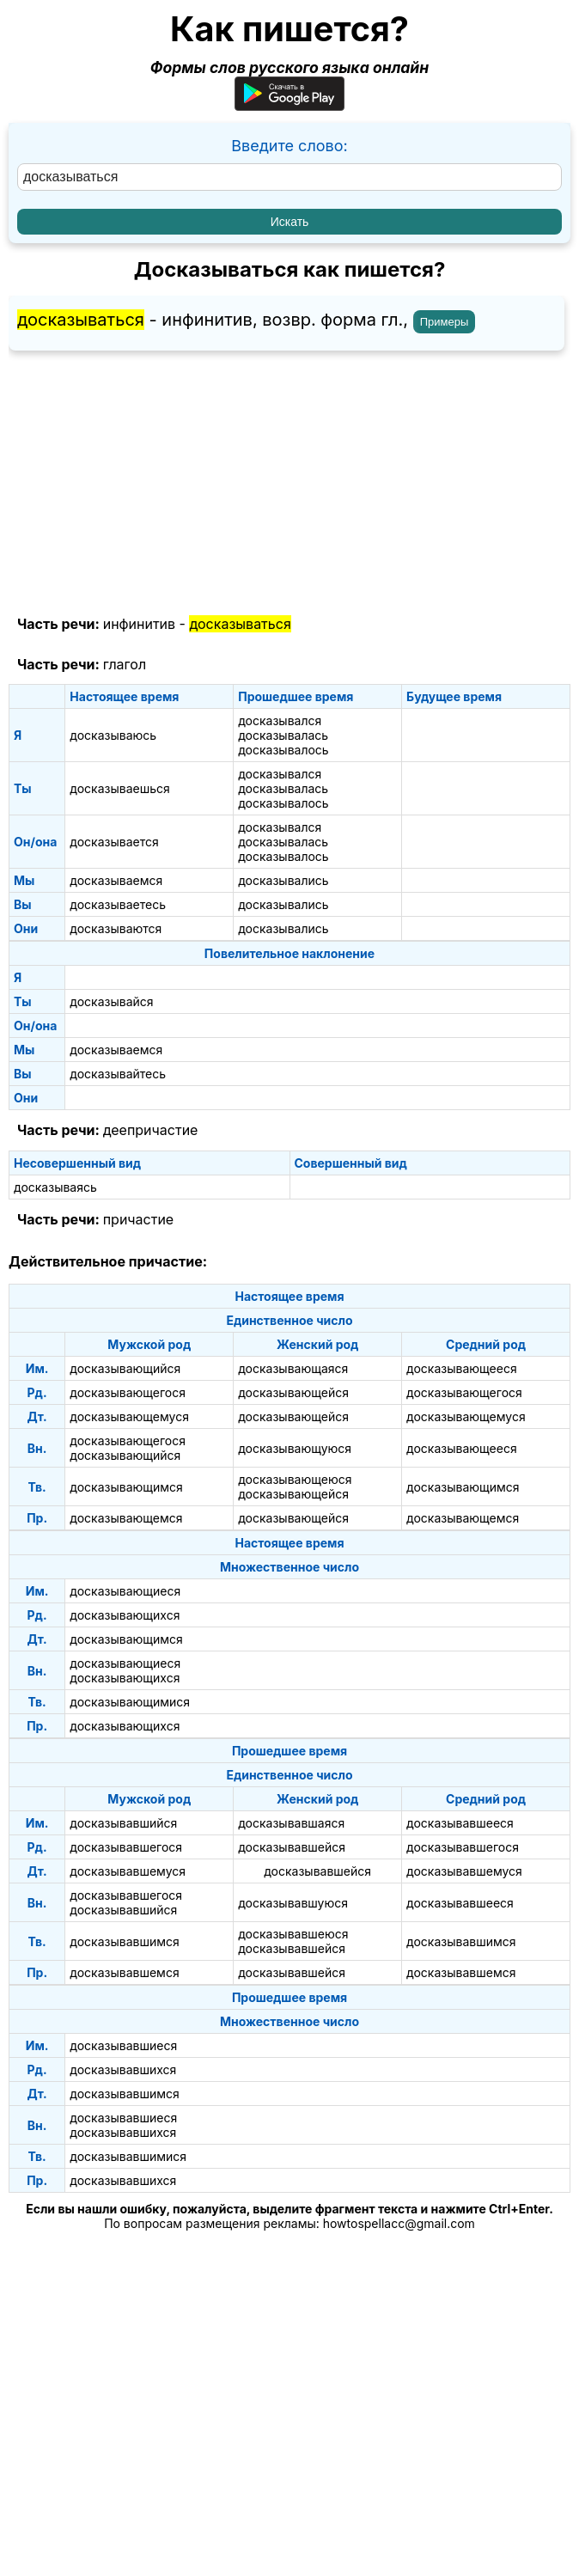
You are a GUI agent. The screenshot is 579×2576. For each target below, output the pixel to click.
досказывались (283, 880)
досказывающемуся (129, 1416)
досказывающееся (461, 1368)
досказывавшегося (126, 1847)
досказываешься (119, 788)
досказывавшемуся (128, 1871)
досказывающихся (125, 1615)
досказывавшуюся (293, 1902)
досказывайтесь (118, 1073)
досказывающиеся (125, 1591)
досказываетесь (118, 904)
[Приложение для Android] (289, 105)
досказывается (114, 841)
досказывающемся (126, 1518)
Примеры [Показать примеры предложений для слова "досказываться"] (444, 321)
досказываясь (55, 1187)
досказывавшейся (291, 1847)
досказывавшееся (460, 1823)
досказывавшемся (124, 1972)
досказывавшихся (123, 2069)
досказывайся (111, 1001)
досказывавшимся (124, 1941)
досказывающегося (128, 1392)
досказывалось (283, 749)
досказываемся (116, 880)
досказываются (116, 928)
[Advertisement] (289, 483)
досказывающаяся (293, 1368)
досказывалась (283, 735)
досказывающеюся (294, 1479)
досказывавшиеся (123, 2045)
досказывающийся (125, 1368)
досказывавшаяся (291, 1823)
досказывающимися (130, 1701)
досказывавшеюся (293, 1933)
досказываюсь (113, 735)
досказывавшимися (128, 2156)
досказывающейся (293, 1392)
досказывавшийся (123, 1823)
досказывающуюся (294, 1448)
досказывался (279, 720)
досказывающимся (126, 1487)
